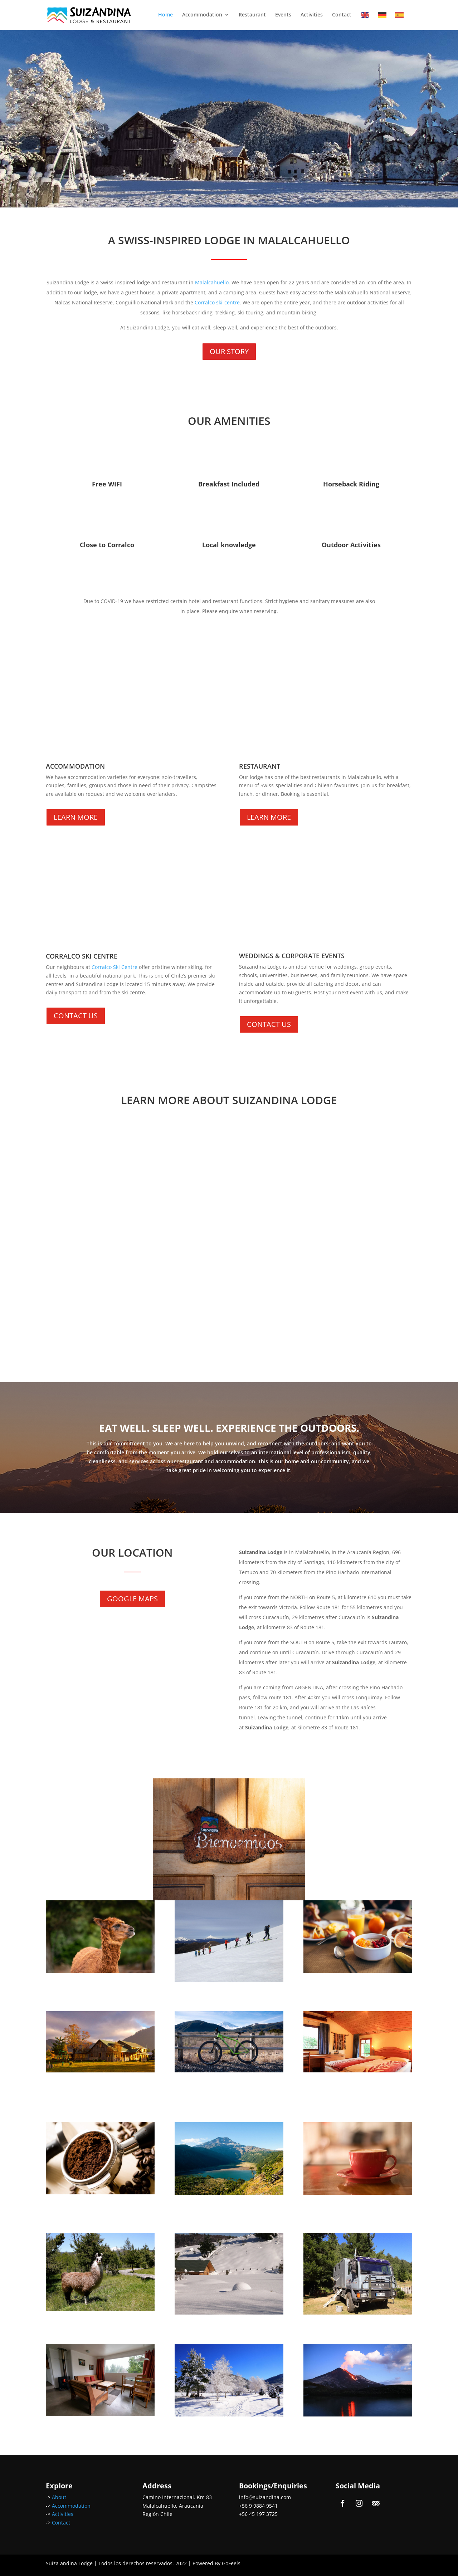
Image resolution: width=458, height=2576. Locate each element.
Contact (341, 15)
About (59, 2497)
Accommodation (202, 15)
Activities (312, 15)
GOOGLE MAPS (132, 1598)
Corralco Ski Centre (114, 967)
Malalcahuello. (212, 282)
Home (165, 15)
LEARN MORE (76, 817)
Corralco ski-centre (217, 302)
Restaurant (252, 15)
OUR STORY (229, 351)
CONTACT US (76, 1015)
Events (283, 15)
